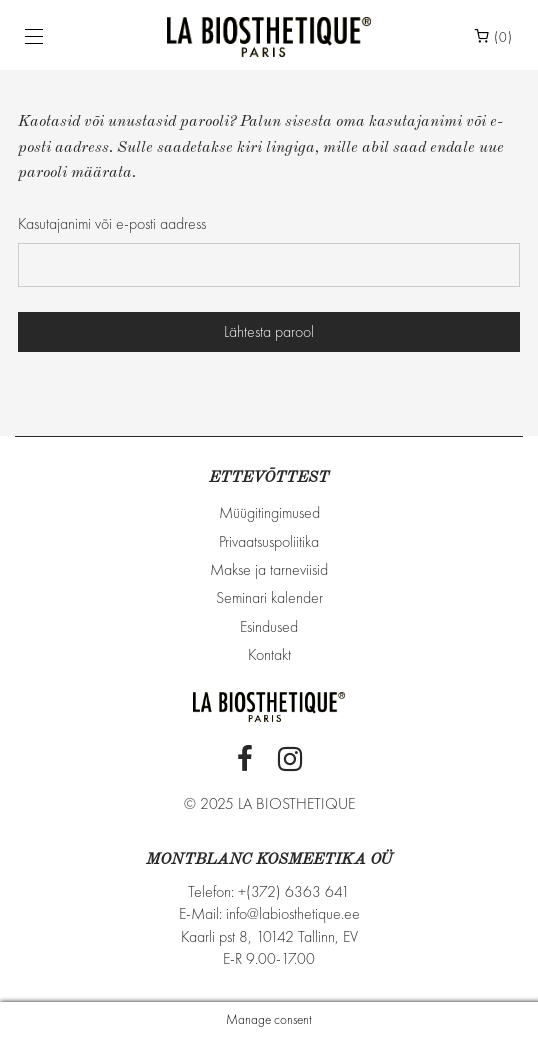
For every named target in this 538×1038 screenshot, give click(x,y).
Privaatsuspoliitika (269, 541)
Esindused (269, 626)
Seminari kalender (269, 597)
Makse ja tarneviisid (269, 569)
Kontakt (269, 654)
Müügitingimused (269, 512)
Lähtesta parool (269, 331)
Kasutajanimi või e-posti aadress (112, 223)
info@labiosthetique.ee (293, 913)
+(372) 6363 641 (294, 891)
